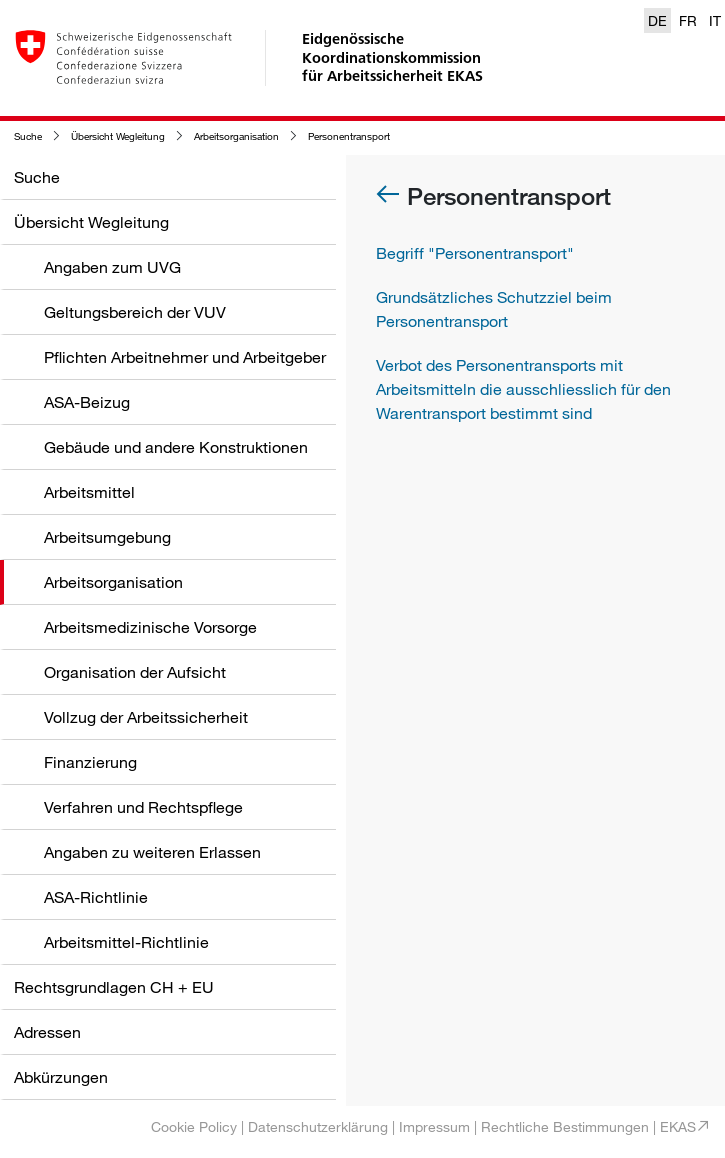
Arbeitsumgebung (107, 537)
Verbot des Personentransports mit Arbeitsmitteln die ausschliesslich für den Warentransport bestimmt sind (523, 389)
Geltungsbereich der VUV (135, 312)
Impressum (434, 1126)
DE (657, 20)
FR (688, 20)
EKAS (678, 1126)
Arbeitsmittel (89, 492)
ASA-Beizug (87, 402)
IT (715, 20)
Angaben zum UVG (112, 267)
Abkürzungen (61, 1077)
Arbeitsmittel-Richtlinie (126, 942)
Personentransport (349, 136)
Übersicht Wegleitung (118, 136)
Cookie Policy (194, 1126)
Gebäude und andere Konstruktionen (176, 447)
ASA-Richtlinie (96, 897)
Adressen (47, 1032)
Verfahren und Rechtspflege (143, 807)
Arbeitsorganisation (236, 136)
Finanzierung (90, 762)
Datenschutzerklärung (318, 1126)
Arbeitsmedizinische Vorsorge (150, 627)
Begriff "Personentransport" (475, 253)
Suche (28, 136)
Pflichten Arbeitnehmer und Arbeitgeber (185, 357)
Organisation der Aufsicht (135, 672)
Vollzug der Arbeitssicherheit (146, 717)
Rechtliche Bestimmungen (565, 1126)
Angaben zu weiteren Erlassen (152, 852)
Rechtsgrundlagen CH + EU (114, 987)
